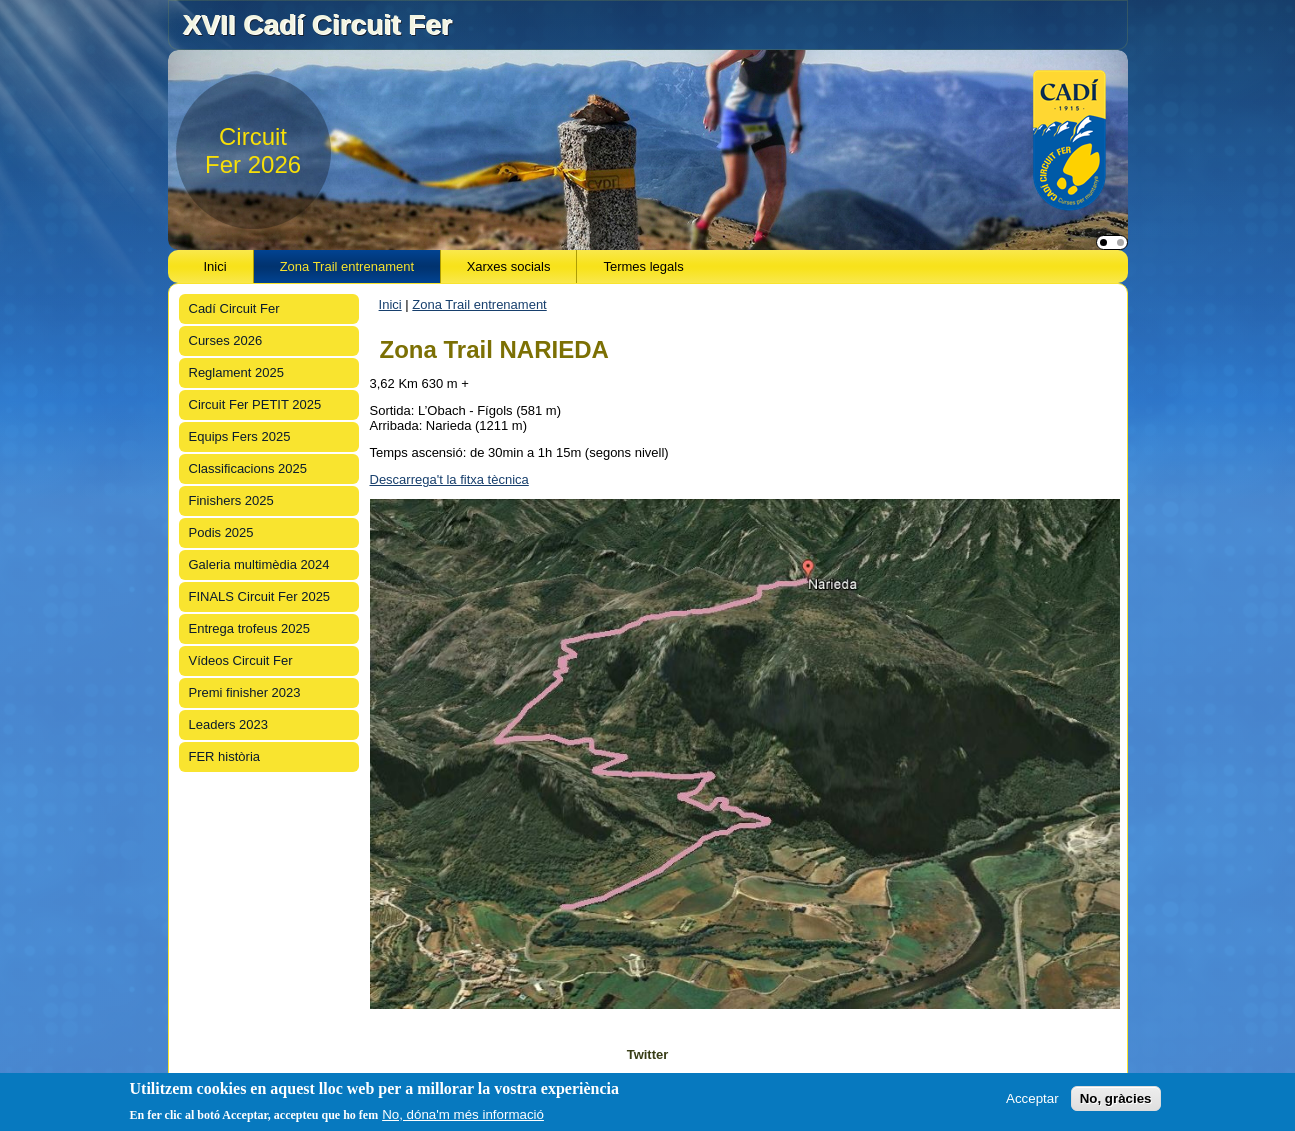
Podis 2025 (221, 532)
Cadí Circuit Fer (234, 308)
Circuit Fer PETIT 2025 (255, 404)
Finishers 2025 (231, 500)
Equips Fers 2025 (240, 436)
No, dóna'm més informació (463, 1114)
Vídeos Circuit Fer (241, 660)
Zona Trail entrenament (347, 266)
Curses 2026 (226, 340)
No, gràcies (1116, 1098)
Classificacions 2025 (248, 468)
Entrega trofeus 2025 (249, 628)
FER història (225, 756)
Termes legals (643, 266)
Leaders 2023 (229, 724)
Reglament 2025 (236, 372)
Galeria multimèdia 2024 (259, 564)
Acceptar (1032, 1098)
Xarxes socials (509, 266)
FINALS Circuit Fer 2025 (260, 596)
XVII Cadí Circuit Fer (316, 24)
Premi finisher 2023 (245, 692)
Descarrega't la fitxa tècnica (449, 479)
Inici (215, 266)
